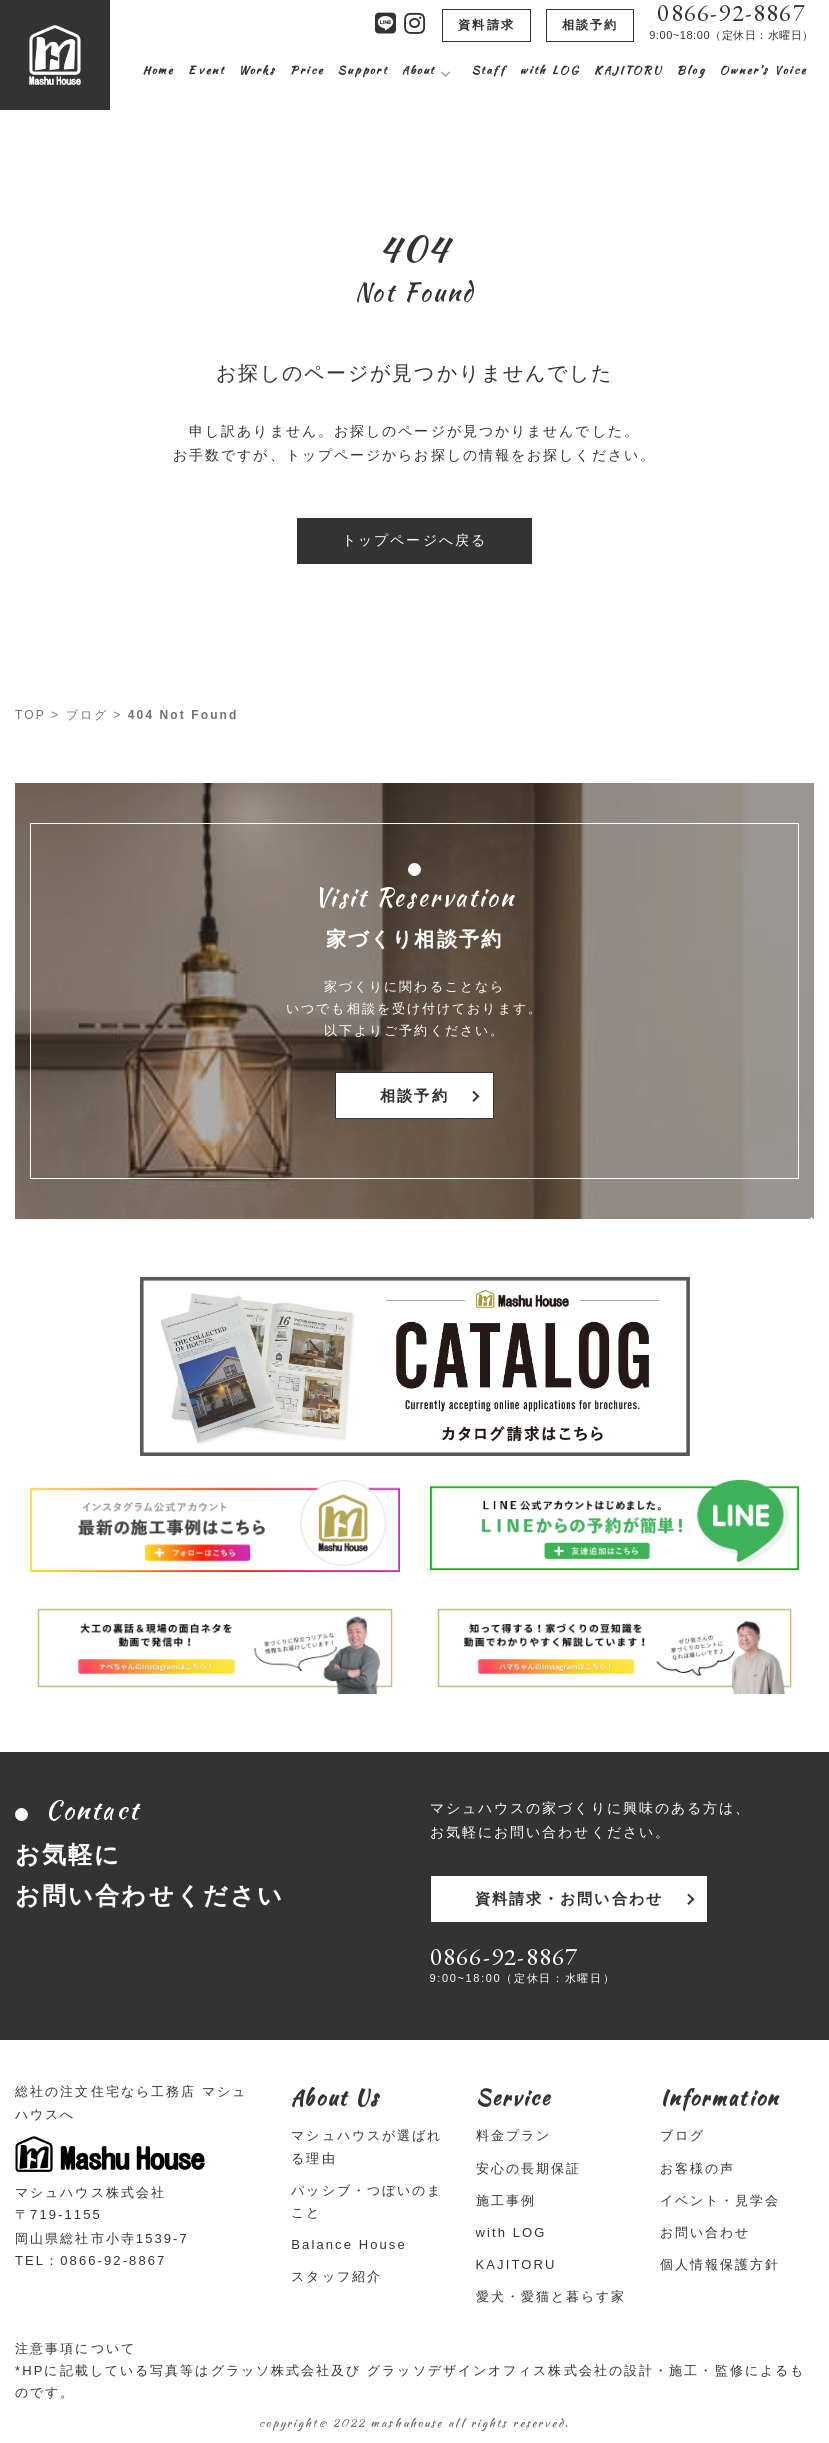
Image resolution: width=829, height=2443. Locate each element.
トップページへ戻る (414, 540)
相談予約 (590, 25)
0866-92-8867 (731, 13)
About (419, 70)
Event (206, 70)
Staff (489, 70)
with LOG (550, 70)
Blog (691, 70)
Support (363, 70)
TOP (30, 715)
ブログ (87, 715)
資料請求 (486, 25)
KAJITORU (628, 70)
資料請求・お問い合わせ (565, 1898)
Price (307, 70)
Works (258, 70)
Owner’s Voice (763, 70)
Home (158, 70)
